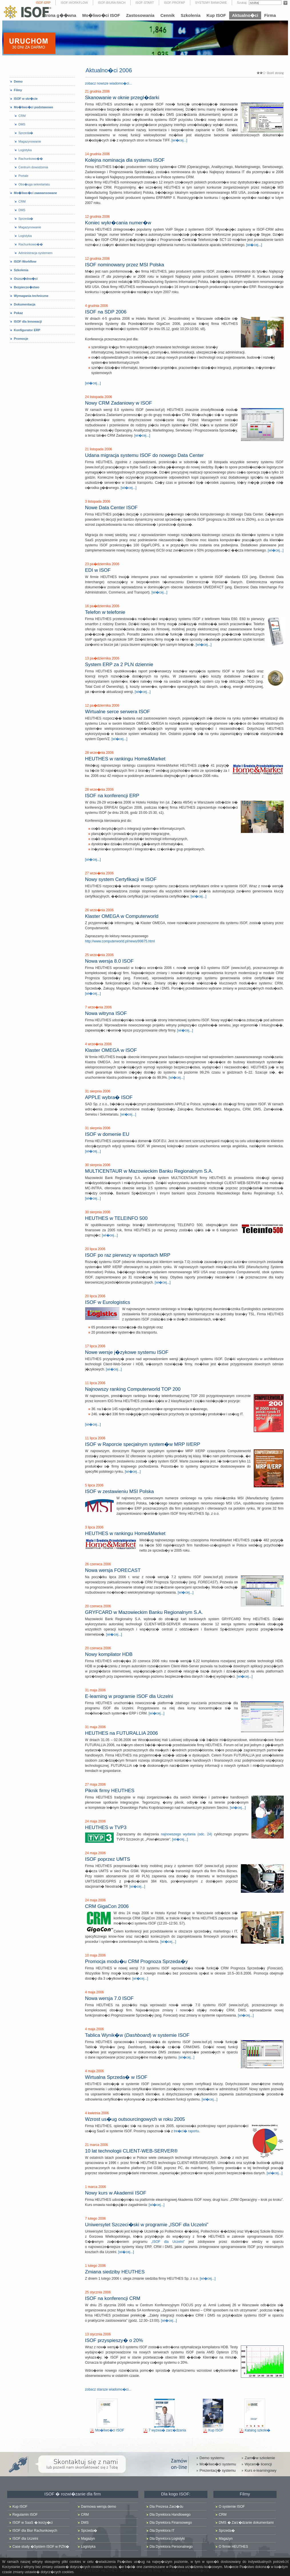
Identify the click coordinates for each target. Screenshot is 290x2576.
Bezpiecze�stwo (26, 287)
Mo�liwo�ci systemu (217, 2464)
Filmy (18, 90)
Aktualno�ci (245, 15)
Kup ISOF (216, 15)
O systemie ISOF (232, 2507)
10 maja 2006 (95, 1955)
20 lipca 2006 (95, 1249)
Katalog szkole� (257, 2430)
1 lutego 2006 (95, 2266)
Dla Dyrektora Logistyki (167, 2539)
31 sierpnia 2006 (98, 1091)
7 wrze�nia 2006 (98, 1007)
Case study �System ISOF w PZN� (41, 2547)
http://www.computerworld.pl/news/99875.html (120, 941)
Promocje (21, 338)
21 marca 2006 (96, 2145)
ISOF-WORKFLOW (74, 2)
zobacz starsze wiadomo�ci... (108, 2389)
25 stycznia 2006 (98, 2292)
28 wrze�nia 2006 (99, 753)
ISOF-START (144, 2)
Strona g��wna (59, 15)
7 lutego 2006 (95, 2219)
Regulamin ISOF (25, 2515)
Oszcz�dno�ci (26, 278)
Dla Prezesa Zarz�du (166, 2507)
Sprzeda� (26, 133)
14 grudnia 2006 (97, 154)
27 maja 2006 (95, 1784)
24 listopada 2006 (98, 397)
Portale (24, 175)
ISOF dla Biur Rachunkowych (35, 2531)
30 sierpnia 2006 (98, 1165)
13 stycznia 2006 (98, 2334)
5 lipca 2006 (94, 1485)
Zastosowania (140, 15)
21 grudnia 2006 (97, 91)
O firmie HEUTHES (233, 2547)
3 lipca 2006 (94, 1527)
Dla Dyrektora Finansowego (171, 2523)
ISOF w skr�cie (26, 98)
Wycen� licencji (258, 2464)
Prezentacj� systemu (217, 2470)
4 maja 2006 (94, 1992)
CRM (22, 115)
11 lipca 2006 (95, 1383)
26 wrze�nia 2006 (99, 910)
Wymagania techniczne (31, 295)
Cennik (167, 15)
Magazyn (88, 2539)
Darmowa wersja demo (98, 2507)
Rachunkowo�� (31, 158)
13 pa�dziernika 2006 (102, 658)
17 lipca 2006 (95, 1346)
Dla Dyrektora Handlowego (170, 2515)
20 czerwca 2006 (98, 1606)
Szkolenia (190, 15)
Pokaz (18, 313)
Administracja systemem (36, 253)
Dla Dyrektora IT (162, 2531)
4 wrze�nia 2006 (98, 1044)
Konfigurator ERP (27, 330)
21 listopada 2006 (98, 449)
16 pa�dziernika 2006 (102, 606)
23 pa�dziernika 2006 (102, 564)
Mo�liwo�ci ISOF (101, 15)
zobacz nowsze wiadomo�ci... (108, 83)
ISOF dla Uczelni (25, 2539)
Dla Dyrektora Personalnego (171, 2547)
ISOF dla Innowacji (28, 321)
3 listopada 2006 (97, 501)
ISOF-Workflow (25, 261)
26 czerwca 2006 (98, 1564)
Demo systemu (211, 2458)
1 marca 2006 (95, 2187)
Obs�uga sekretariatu (34, 184)
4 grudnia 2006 (96, 306)
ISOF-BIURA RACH (112, 2)
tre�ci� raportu (186, 2131)
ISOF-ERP (43, 2)
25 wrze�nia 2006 (99, 955)
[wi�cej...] (179, 140)
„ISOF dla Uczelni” (168, 2242)
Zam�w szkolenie (260, 2458)
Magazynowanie (30, 141)
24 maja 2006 (95, 1821)
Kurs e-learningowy (260, 2470)
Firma (270, 15)
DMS (22, 124)
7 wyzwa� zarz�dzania (167, 2430)
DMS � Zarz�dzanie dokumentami (246, 2523)
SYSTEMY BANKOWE (211, 2)
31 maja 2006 (95, 1690)
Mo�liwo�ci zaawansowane (35, 193)
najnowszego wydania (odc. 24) (186, 1834)
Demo (18, 81)
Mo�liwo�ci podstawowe (33, 107)
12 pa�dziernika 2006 (102, 706)
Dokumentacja (24, 304)
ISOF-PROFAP (174, 2)
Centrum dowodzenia (33, 167)
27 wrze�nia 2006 (99, 873)
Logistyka (25, 150)
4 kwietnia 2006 (97, 2113)
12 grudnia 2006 (97, 217)
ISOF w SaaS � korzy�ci (33, 2523)
